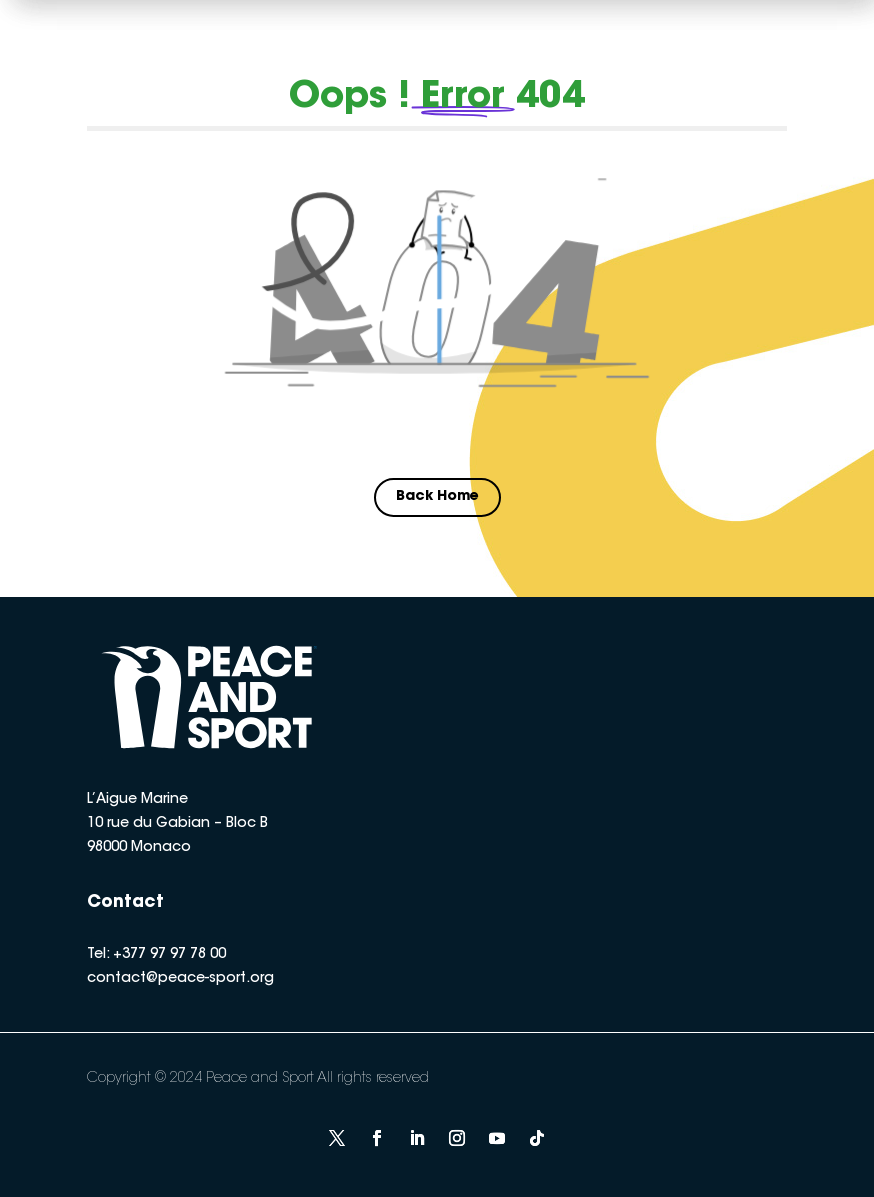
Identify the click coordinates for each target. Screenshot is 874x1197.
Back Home (437, 497)
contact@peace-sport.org (180, 979)
